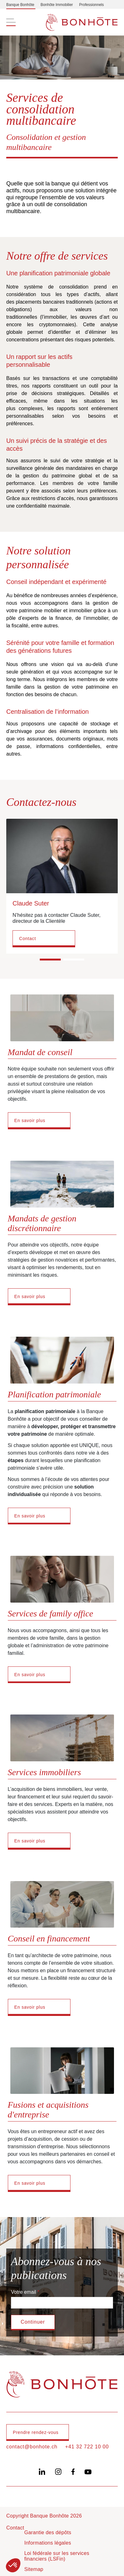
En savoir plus (29, 1120)
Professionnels (91, 5)
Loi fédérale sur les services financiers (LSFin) (56, 2556)
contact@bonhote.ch (31, 2446)
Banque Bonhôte (20, 5)
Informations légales (47, 2543)
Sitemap (33, 2569)
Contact (27, 938)
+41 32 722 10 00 (87, 2446)
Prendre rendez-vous (36, 2432)
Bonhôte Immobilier (56, 5)
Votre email (23, 2292)
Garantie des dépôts (47, 2532)
